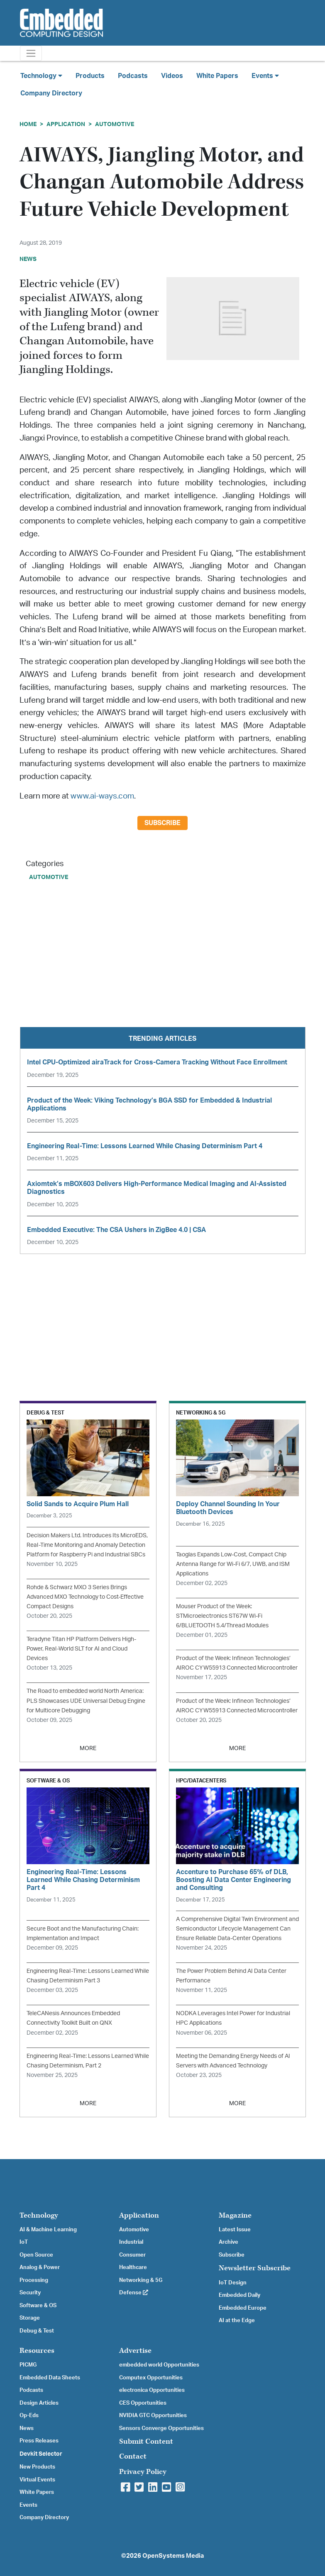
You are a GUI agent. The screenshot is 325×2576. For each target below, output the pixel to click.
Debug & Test (37, 2330)
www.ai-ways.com (102, 796)
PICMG (28, 2364)
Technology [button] (41, 75)
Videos (172, 76)
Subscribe (162, 823)
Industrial (131, 2242)
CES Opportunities (142, 2403)
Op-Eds (29, 2415)
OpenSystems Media (173, 2556)
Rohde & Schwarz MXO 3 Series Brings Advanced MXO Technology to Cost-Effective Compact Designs (85, 1596)
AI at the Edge (237, 2320)
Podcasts (133, 76)
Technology (39, 2215)
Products (90, 76)
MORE (88, 1748)
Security (30, 2292)
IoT (24, 2242)
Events (28, 2505)
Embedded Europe (242, 2308)
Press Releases (39, 2440)
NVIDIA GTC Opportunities (153, 2415)
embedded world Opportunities (159, 2364)
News (27, 2428)
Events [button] (265, 75)
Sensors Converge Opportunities (161, 2428)
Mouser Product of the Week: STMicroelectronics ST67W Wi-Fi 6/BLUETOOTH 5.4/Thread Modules (222, 1616)
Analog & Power (40, 2267)
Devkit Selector (41, 2454)
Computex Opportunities (151, 2377)
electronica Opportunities (152, 2390)
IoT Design (233, 2282)
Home (28, 124)
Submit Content (146, 2441)
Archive (228, 2242)
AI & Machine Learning (48, 2229)
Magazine (235, 2215)
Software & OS (38, 2305)
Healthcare (133, 2267)
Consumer (132, 2254)
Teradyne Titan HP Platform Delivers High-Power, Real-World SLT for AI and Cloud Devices (81, 1648)
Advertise (135, 2350)
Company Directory (51, 93)
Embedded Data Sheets (50, 2377)
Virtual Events (37, 2479)
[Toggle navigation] (31, 53)
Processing (34, 2280)
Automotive (114, 124)
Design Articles (39, 2403)
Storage (30, 2317)
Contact (133, 2456)
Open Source (36, 2254)
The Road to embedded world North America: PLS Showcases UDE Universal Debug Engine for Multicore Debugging (86, 1700)
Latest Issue (235, 2229)
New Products (37, 2466)
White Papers (217, 76)
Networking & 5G (140, 2280)
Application (65, 124)
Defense (133, 2292)
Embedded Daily (239, 2295)
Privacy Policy (142, 2471)
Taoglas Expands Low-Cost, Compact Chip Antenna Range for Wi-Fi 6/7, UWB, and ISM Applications (233, 1564)
